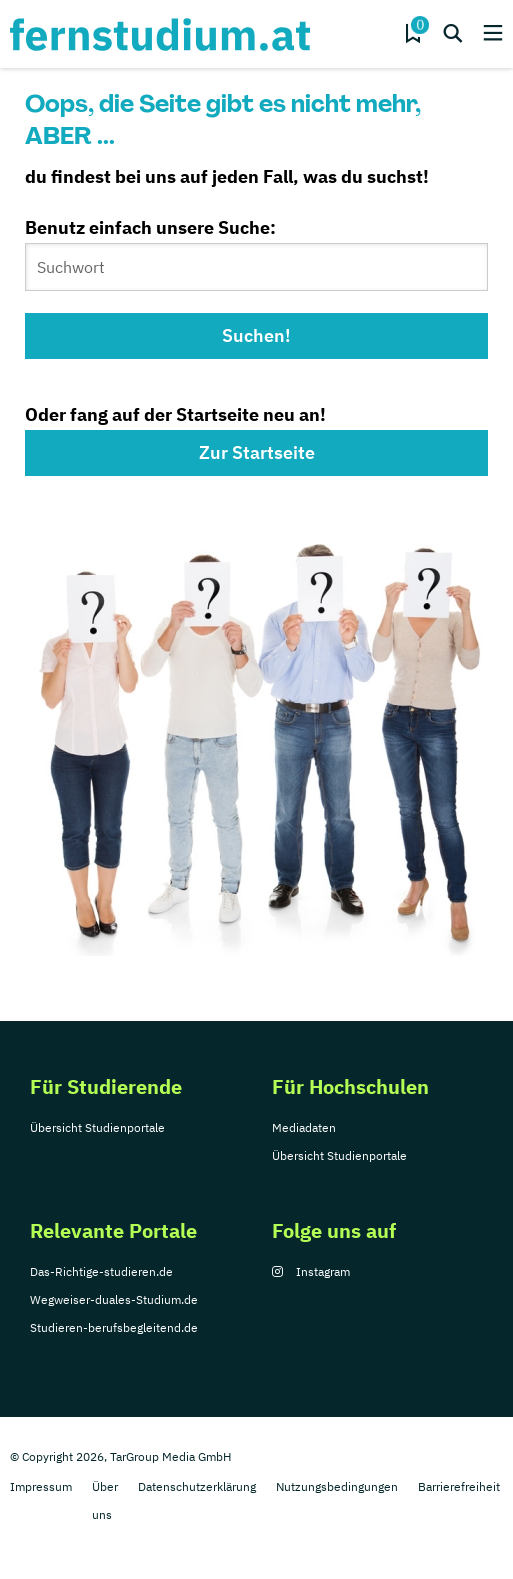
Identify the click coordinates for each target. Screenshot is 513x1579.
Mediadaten (304, 1127)
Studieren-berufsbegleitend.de (114, 1327)
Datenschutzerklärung (197, 1486)
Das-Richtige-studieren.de (101, 1271)
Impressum (41, 1486)
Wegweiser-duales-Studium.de (114, 1299)
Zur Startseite (257, 452)
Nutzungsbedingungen (337, 1486)
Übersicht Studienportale (97, 1127)
